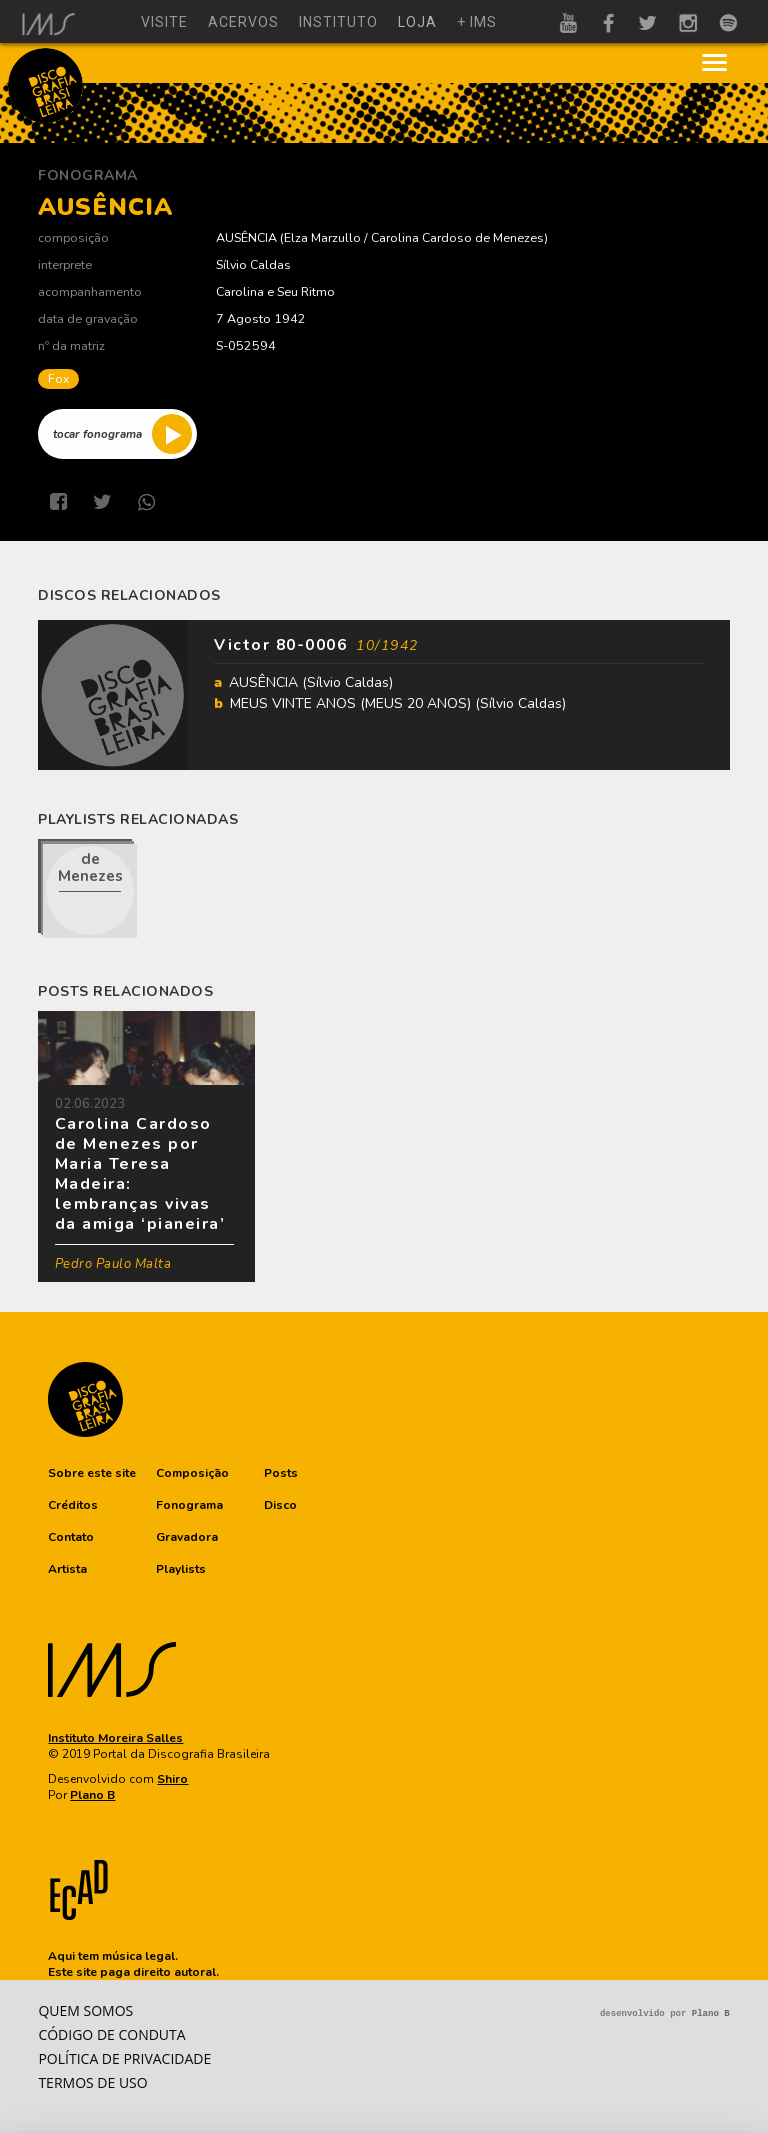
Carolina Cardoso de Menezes (457, 237)
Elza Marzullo (322, 237)
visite (164, 22)
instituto (338, 22)
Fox (58, 379)
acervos (243, 22)
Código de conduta (111, 2034)
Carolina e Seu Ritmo (275, 291)
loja (417, 22)
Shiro (172, 1779)
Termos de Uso (92, 2082)
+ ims (477, 22)
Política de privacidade (124, 2058)
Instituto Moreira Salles (115, 1738)
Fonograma (88, 175)
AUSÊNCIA (246, 237)
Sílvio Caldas (253, 264)
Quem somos (85, 2010)
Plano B (92, 1795)
